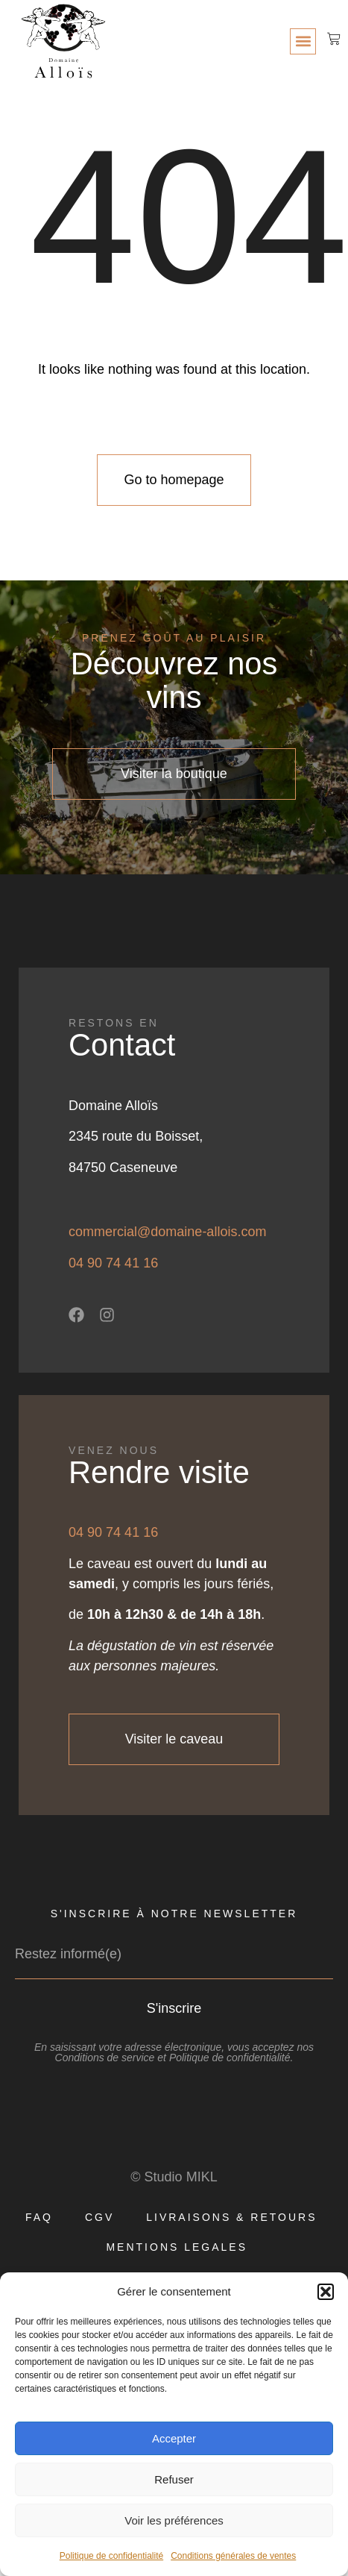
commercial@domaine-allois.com (167, 1231)
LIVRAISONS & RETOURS (231, 2217)
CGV (99, 2217)
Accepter (174, 2438)
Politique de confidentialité (111, 2556)
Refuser (174, 2479)
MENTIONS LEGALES (176, 2247)
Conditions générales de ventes (233, 2556)
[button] (325, 2291)
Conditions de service (105, 2057)
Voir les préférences (174, 2520)
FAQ (39, 2217)
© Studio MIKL (173, 2176)
